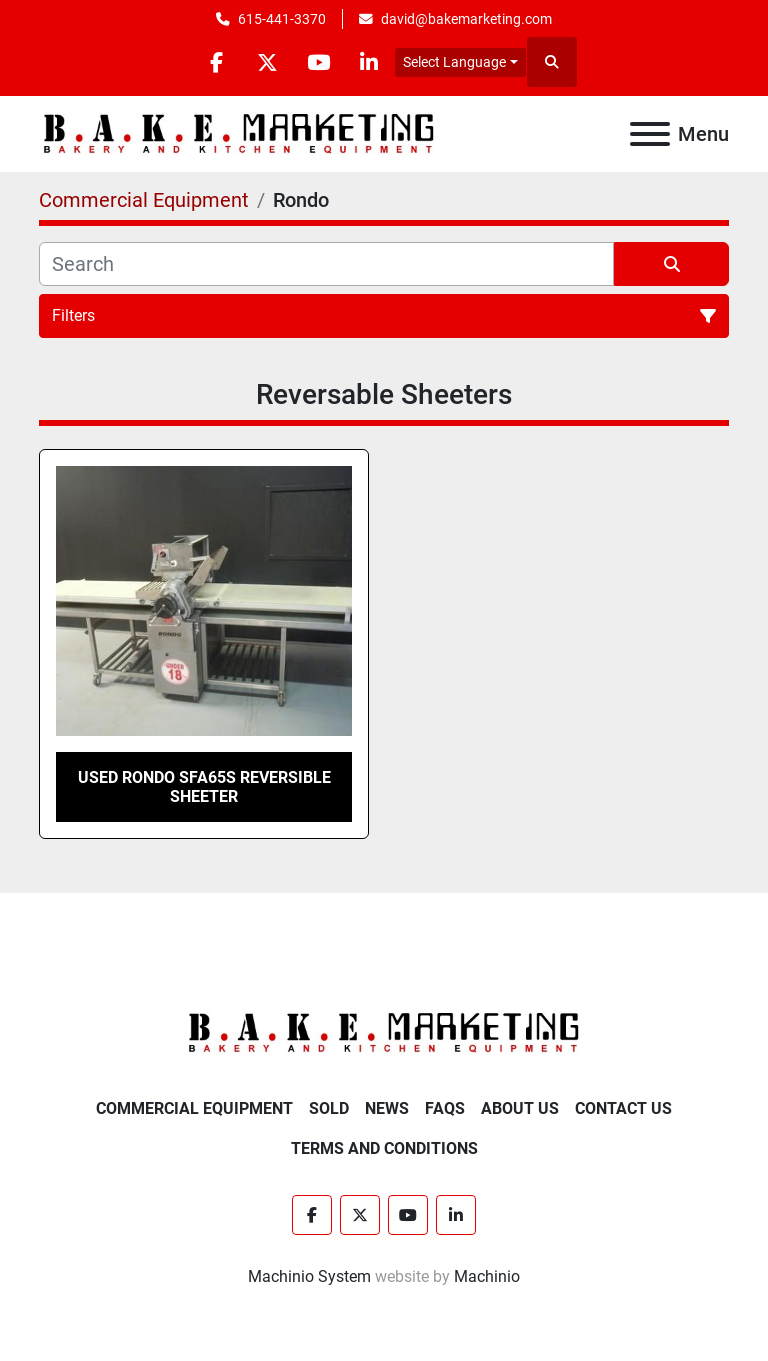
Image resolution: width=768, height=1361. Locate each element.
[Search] (326, 264)
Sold (329, 1108)
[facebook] (216, 62)
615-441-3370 (282, 19)
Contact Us (623, 1108)
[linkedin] (369, 62)
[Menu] (650, 134)
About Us (520, 1108)
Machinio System (309, 1276)
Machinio (487, 1276)
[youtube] (318, 62)
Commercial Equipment (194, 1108)
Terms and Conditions (384, 1148)
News (387, 1108)
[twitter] (267, 62)
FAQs (445, 1108)
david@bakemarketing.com (466, 19)
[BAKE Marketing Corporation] (384, 1032)
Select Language (454, 62)
